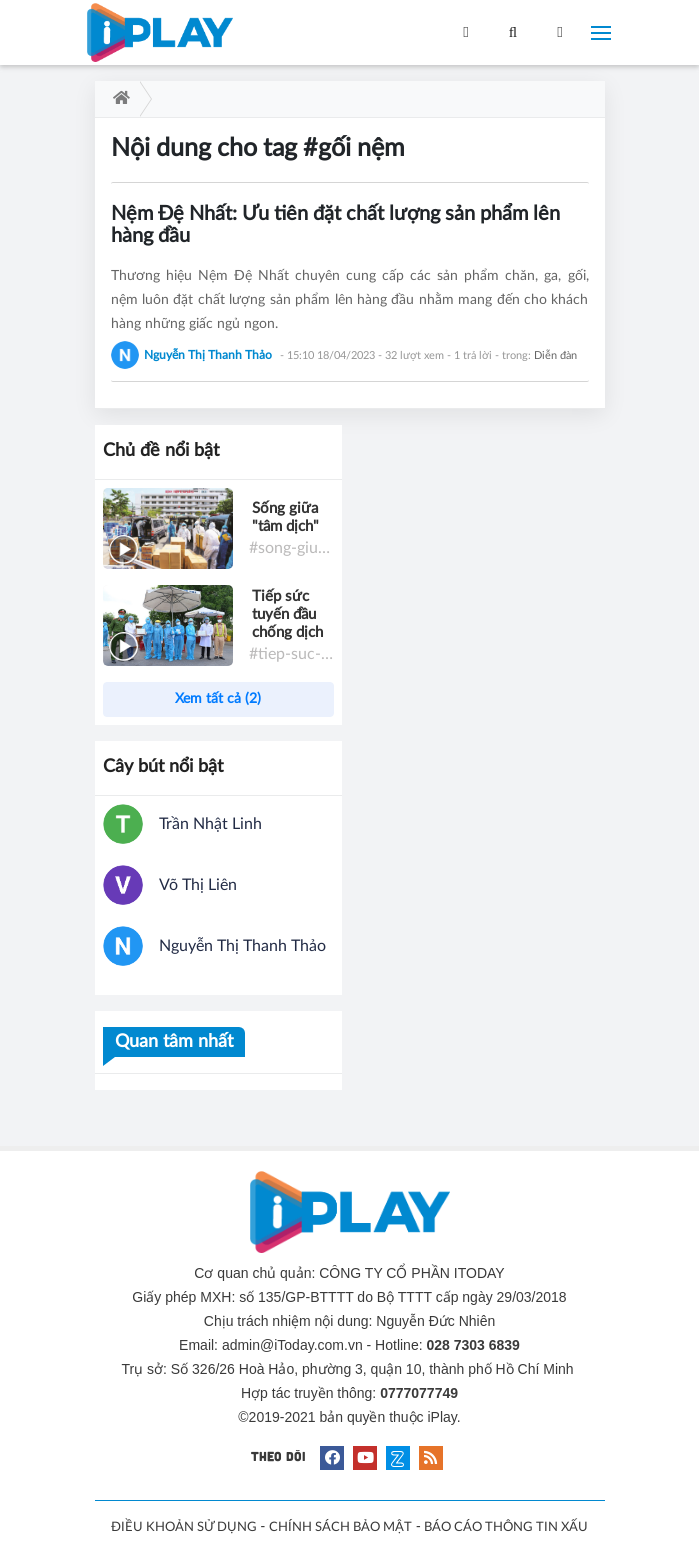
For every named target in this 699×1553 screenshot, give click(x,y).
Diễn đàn (555, 355)
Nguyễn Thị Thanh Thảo (242, 946)
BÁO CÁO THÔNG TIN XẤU (506, 1527)
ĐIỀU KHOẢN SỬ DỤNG (184, 1527)
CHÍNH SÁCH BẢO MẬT (340, 1527)
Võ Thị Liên (198, 885)
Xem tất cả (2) (218, 699)
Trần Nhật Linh (210, 824)
